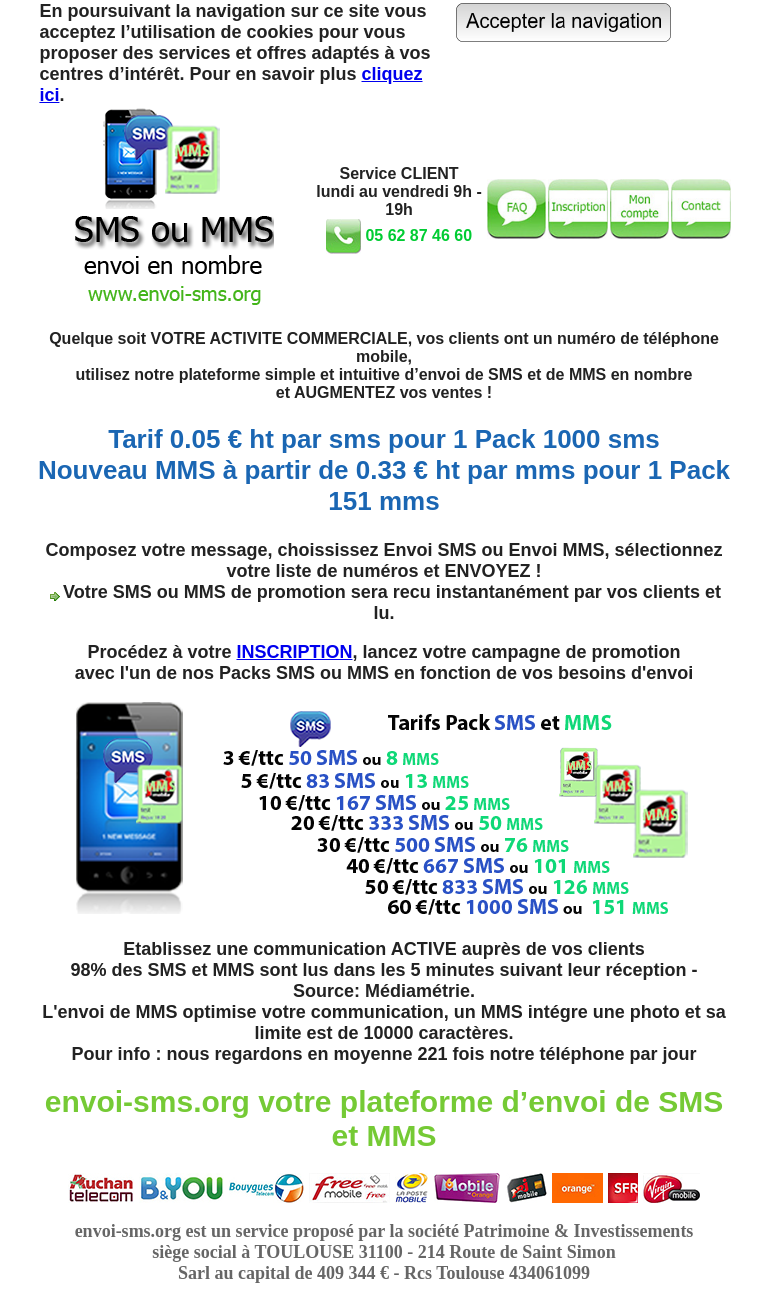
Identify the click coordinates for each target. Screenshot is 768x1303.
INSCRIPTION (294, 652)
